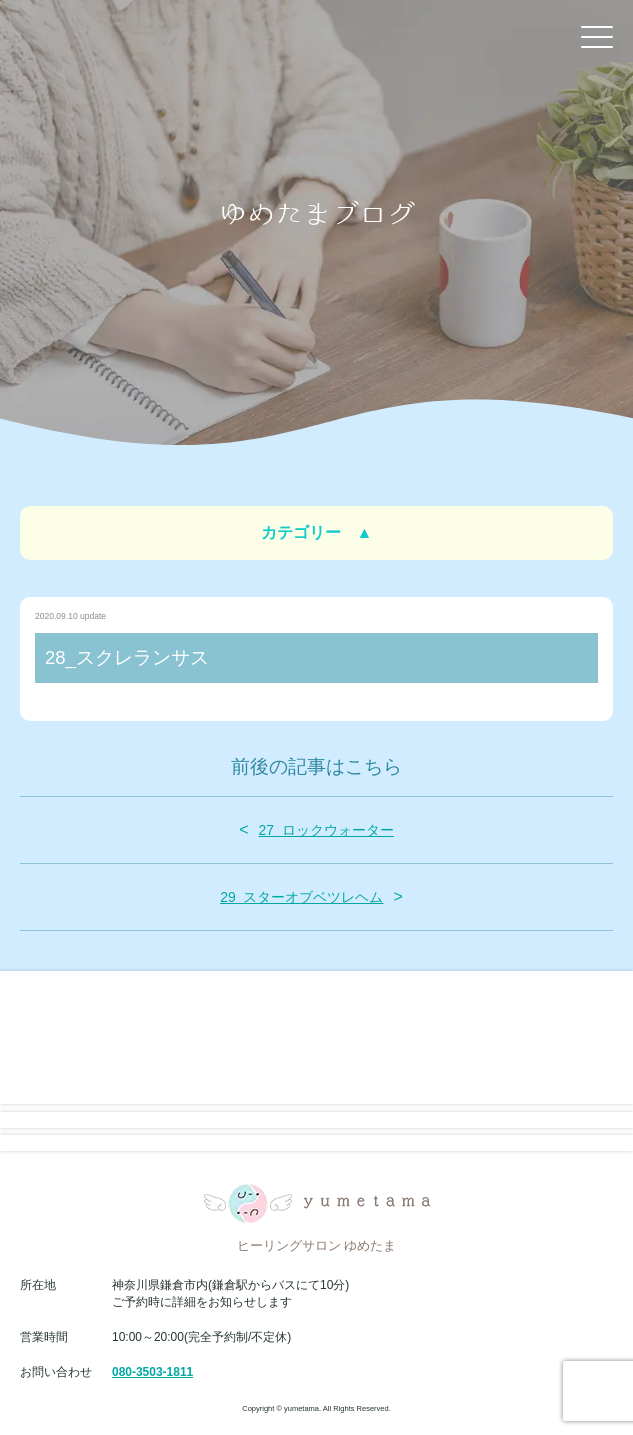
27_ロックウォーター (325, 830)
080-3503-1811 (152, 1372)
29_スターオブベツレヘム (301, 897)
